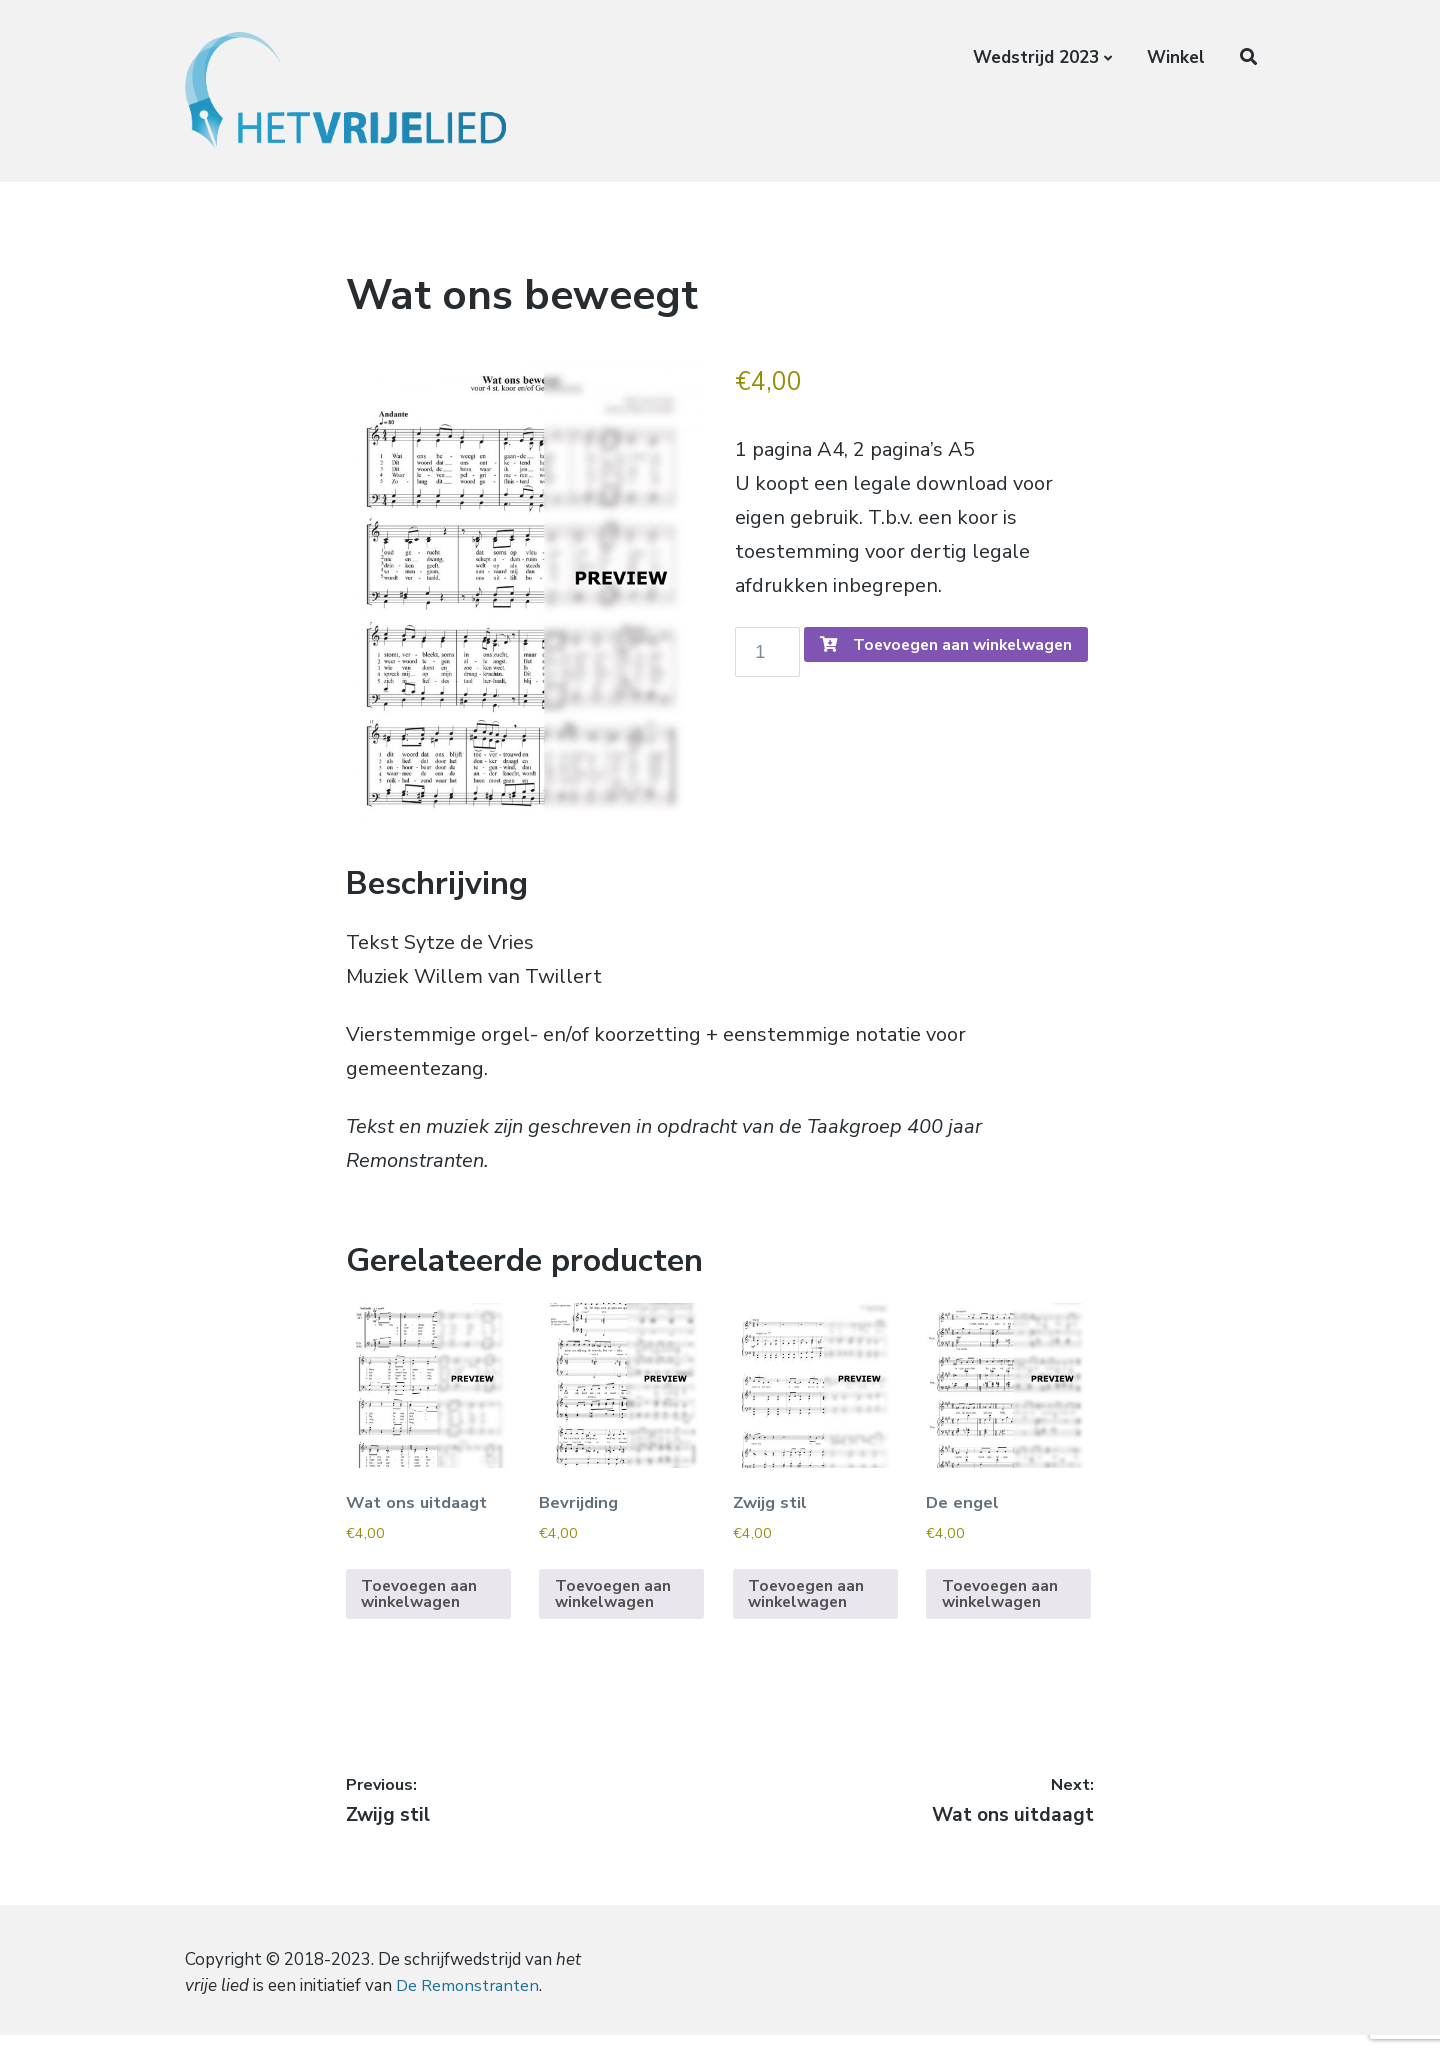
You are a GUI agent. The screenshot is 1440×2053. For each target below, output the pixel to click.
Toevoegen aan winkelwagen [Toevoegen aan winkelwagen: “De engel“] (1001, 1612)
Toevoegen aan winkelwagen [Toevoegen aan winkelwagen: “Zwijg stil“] (808, 1612)
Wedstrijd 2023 (1036, 57)
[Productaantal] (771, 654)
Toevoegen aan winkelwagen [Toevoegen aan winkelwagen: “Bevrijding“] (614, 1612)
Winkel (1176, 57)
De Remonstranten (470, 2004)
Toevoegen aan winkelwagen (898, 700)
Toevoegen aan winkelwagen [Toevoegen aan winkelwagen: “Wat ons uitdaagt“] (421, 1612)
